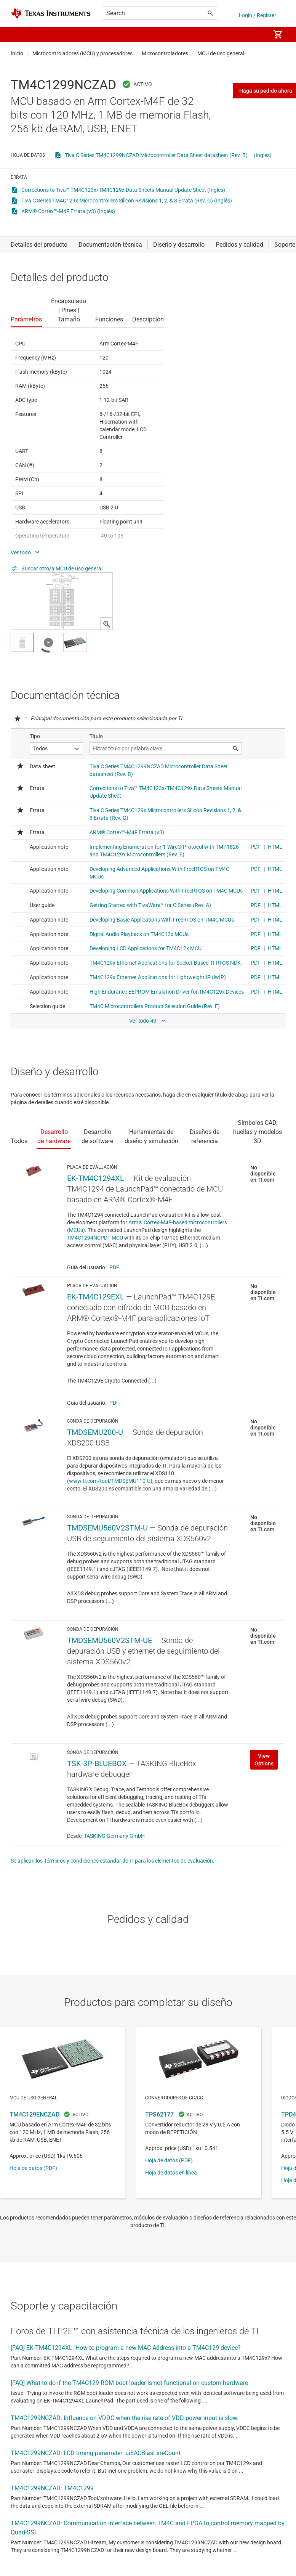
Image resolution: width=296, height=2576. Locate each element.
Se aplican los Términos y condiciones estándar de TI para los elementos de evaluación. (112, 1861)
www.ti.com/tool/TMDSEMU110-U (109, 1481)
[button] (18, 34)
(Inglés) (263, 155)
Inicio (17, 53)
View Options (264, 1760)
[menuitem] (256, 34)
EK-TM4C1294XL (95, 1178)
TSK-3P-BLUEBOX (97, 1763)
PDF (114, 1267)
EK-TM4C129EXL (95, 1296)
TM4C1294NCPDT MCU (95, 1238)
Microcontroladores (165, 53)
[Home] (51, 13)
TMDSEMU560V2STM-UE (109, 1640)
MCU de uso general (220, 53)
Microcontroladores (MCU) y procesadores (82, 53)
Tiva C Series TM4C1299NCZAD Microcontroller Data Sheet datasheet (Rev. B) (156, 155)
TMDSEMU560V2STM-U (107, 1527)
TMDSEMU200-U (95, 1432)
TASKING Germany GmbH (114, 1836)
